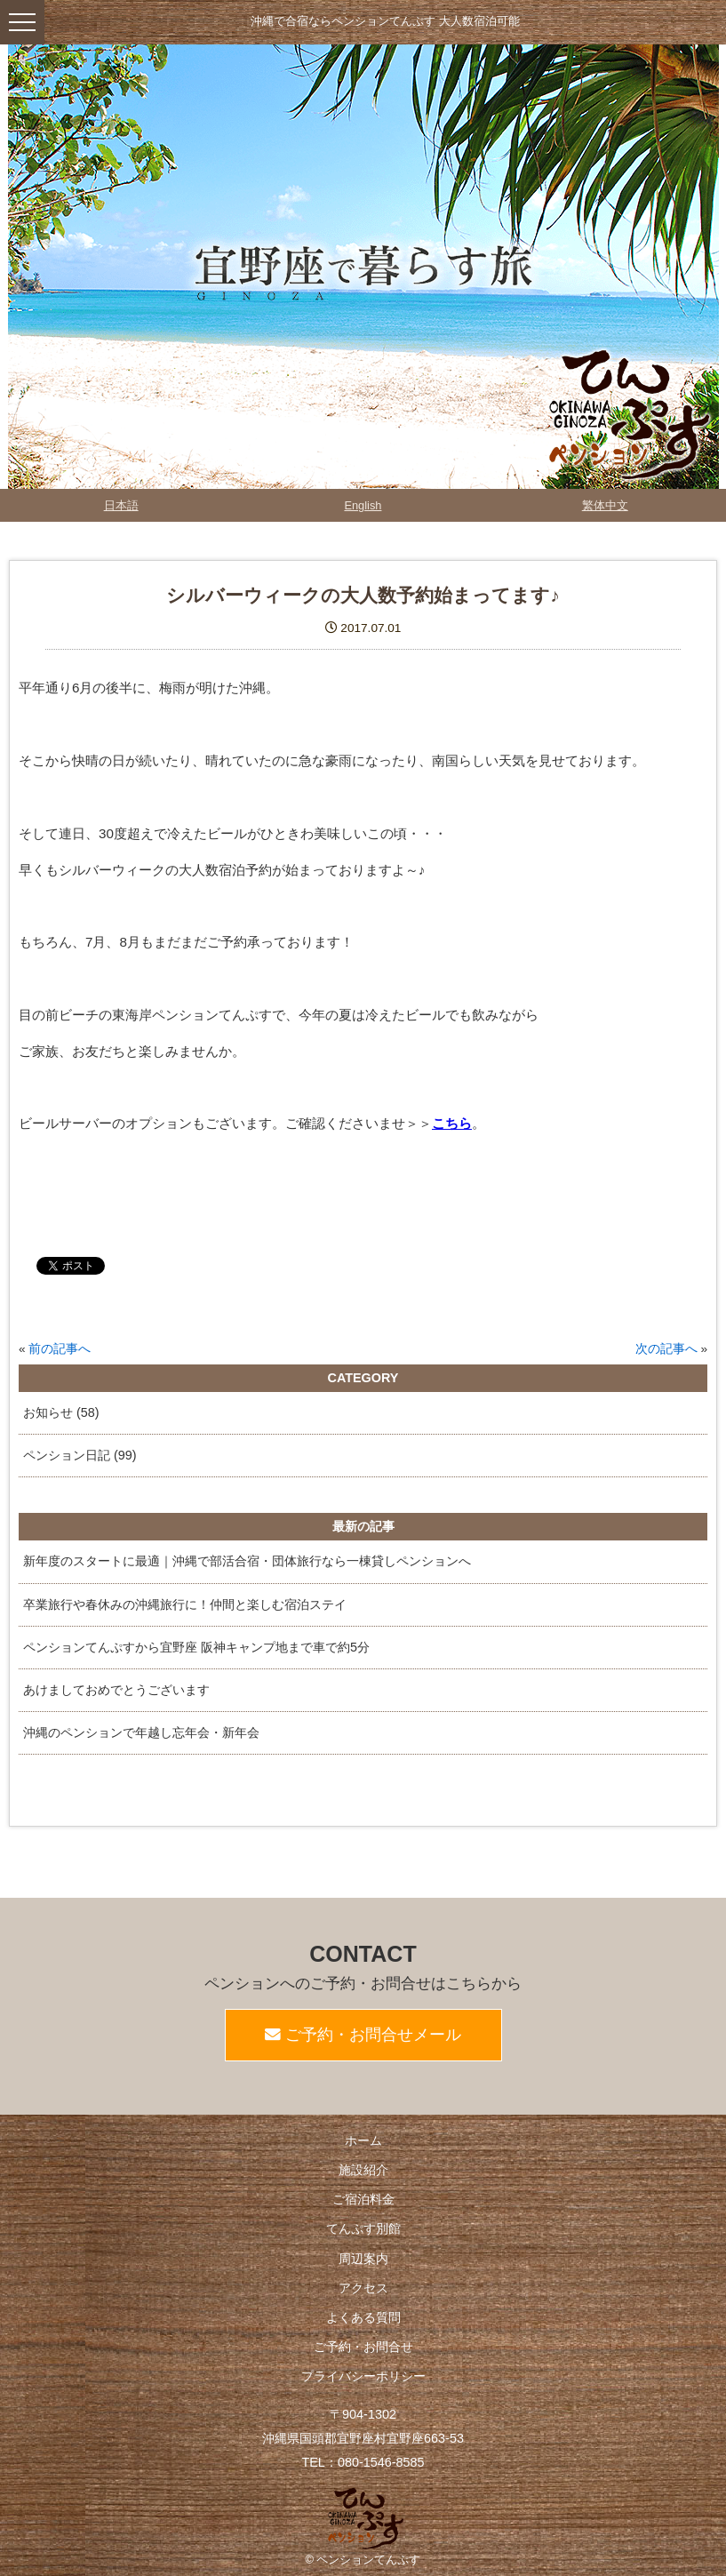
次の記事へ (666, 1349)
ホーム (363, 2140)
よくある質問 (363, 2317)
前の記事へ (59, 1349)
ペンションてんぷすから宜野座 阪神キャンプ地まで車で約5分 (196, 1647)
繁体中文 (605, 505)
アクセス (363, 2288)
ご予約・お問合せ (363, 2347)
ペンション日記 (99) (80, 1455)
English (362, 505)
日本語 (121, 505)
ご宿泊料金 (363, 2199)
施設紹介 (363, 2170)
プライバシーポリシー (363, 2376)
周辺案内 (363, 2259)
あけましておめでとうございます (116, 1690)
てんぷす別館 (363, 2228)
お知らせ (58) (61, 1412)
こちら (452, 1123)
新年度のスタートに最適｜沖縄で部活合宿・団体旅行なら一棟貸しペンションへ (247, 1561)
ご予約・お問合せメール (363, 2035)
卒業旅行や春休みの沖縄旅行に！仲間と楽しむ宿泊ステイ (185, 1604)
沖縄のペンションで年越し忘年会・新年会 (141, 1732)
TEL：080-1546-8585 (362, 2462)
